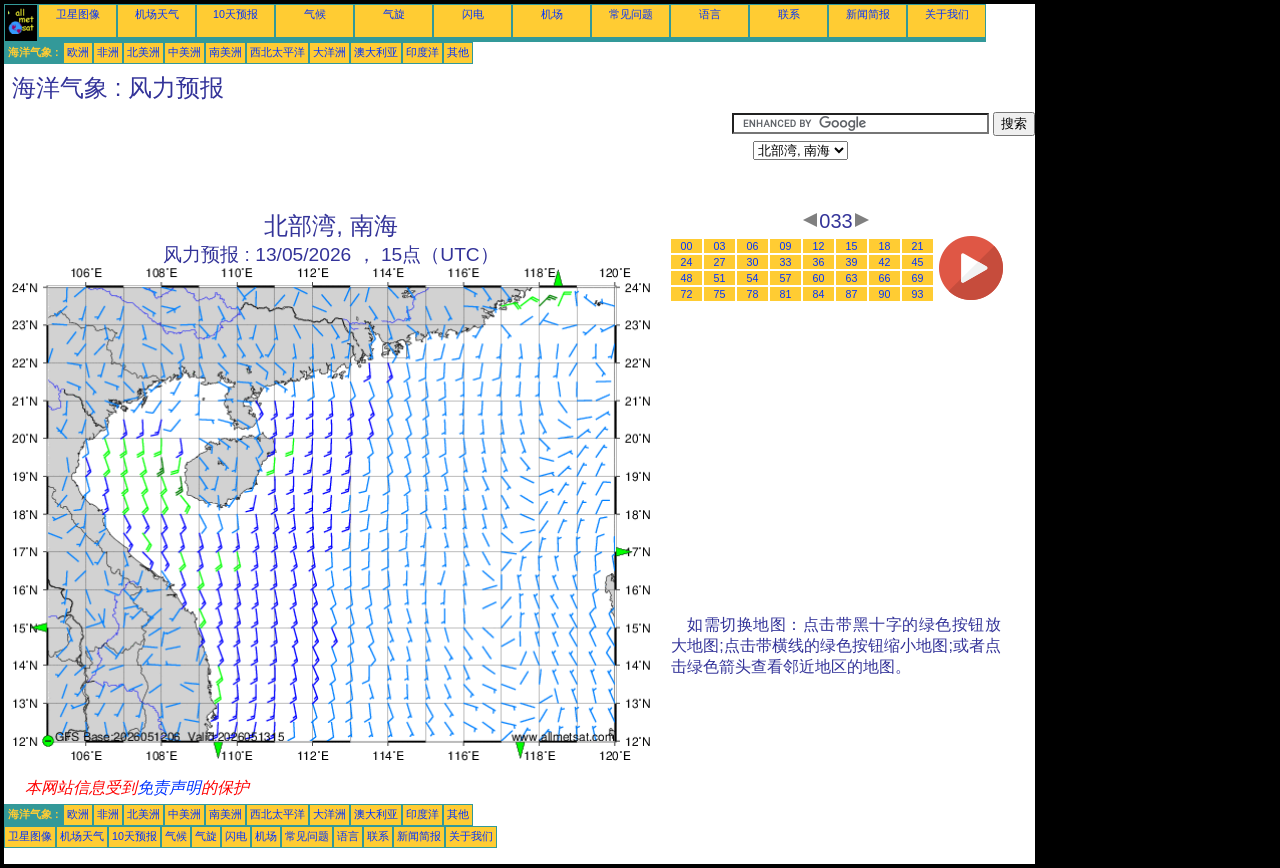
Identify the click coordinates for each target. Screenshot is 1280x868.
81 (786, 294)
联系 (789, 14)
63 (852, 278)
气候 (315, 14)
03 (720, 246)
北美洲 (143, 52)
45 (918, 262)
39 (852, 262)
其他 (458, 52)
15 (852, 246)
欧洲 (78, 52)
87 (852, 294)
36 (819, 262)
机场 (552, 14)
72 (687, 294)
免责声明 (169, 787)
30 (753, 262)
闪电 (473, 14)
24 (687, 262)
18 (885, 246)
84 (819, 294)
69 (918, 278)
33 (786, 262)
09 (786, 246)
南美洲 (225, 52)
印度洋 (422, 52)
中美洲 (184, 52)
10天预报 (235, 14)
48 (687, 278)
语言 (710, 14)
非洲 (108, 52)
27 (720, 262)
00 (687, 246)
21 (918, 246)
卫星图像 (78, 14)
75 (720, 294)
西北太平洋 (277, 52)
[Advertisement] (368, 157)
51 (720, 278)
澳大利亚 (376, 52)
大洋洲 (329, 52)
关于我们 (947, 14)
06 (753, 246)
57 (786, 278)
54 (753, 278)
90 (885, 294)
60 (819, 278)
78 (753, 294)
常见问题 (631, 14)
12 (819, 246)
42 (885, 262)
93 (918, 294)
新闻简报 (868, 14)
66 (885, 278)
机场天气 (157, 14)
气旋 (394, 14)
